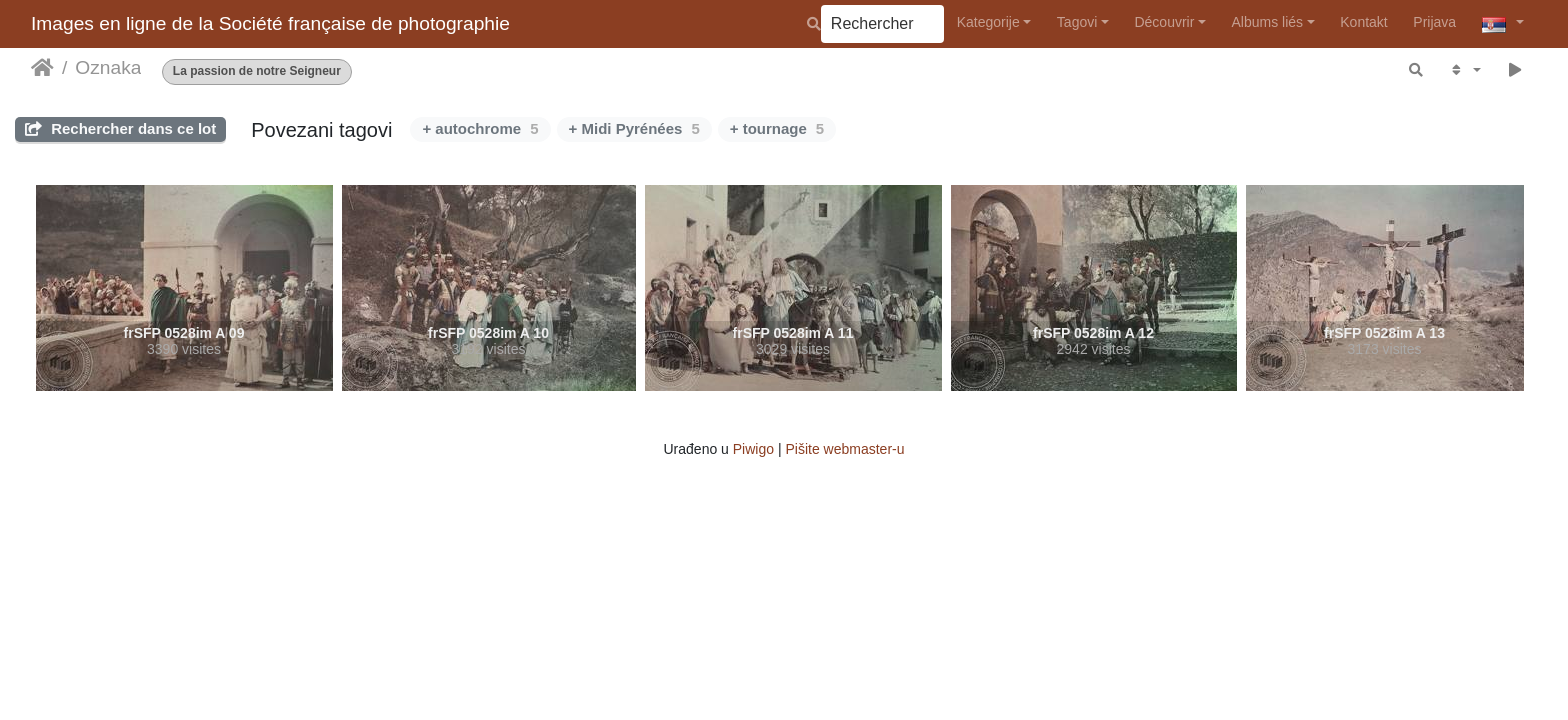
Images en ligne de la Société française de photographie (270, 23)
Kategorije (988, 22)
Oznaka (108, 67)
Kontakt (1363, 22)
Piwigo (753, 449)
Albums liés (1268, 22)
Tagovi (1077, 22)
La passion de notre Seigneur (257, 71)
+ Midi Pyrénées (634, 128)
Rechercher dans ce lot (120, 128)
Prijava (1434, 22)
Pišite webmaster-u (844, 449)
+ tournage (777, 128)
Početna (42, 68)
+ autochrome (480, 128)
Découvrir (1164, 22)
